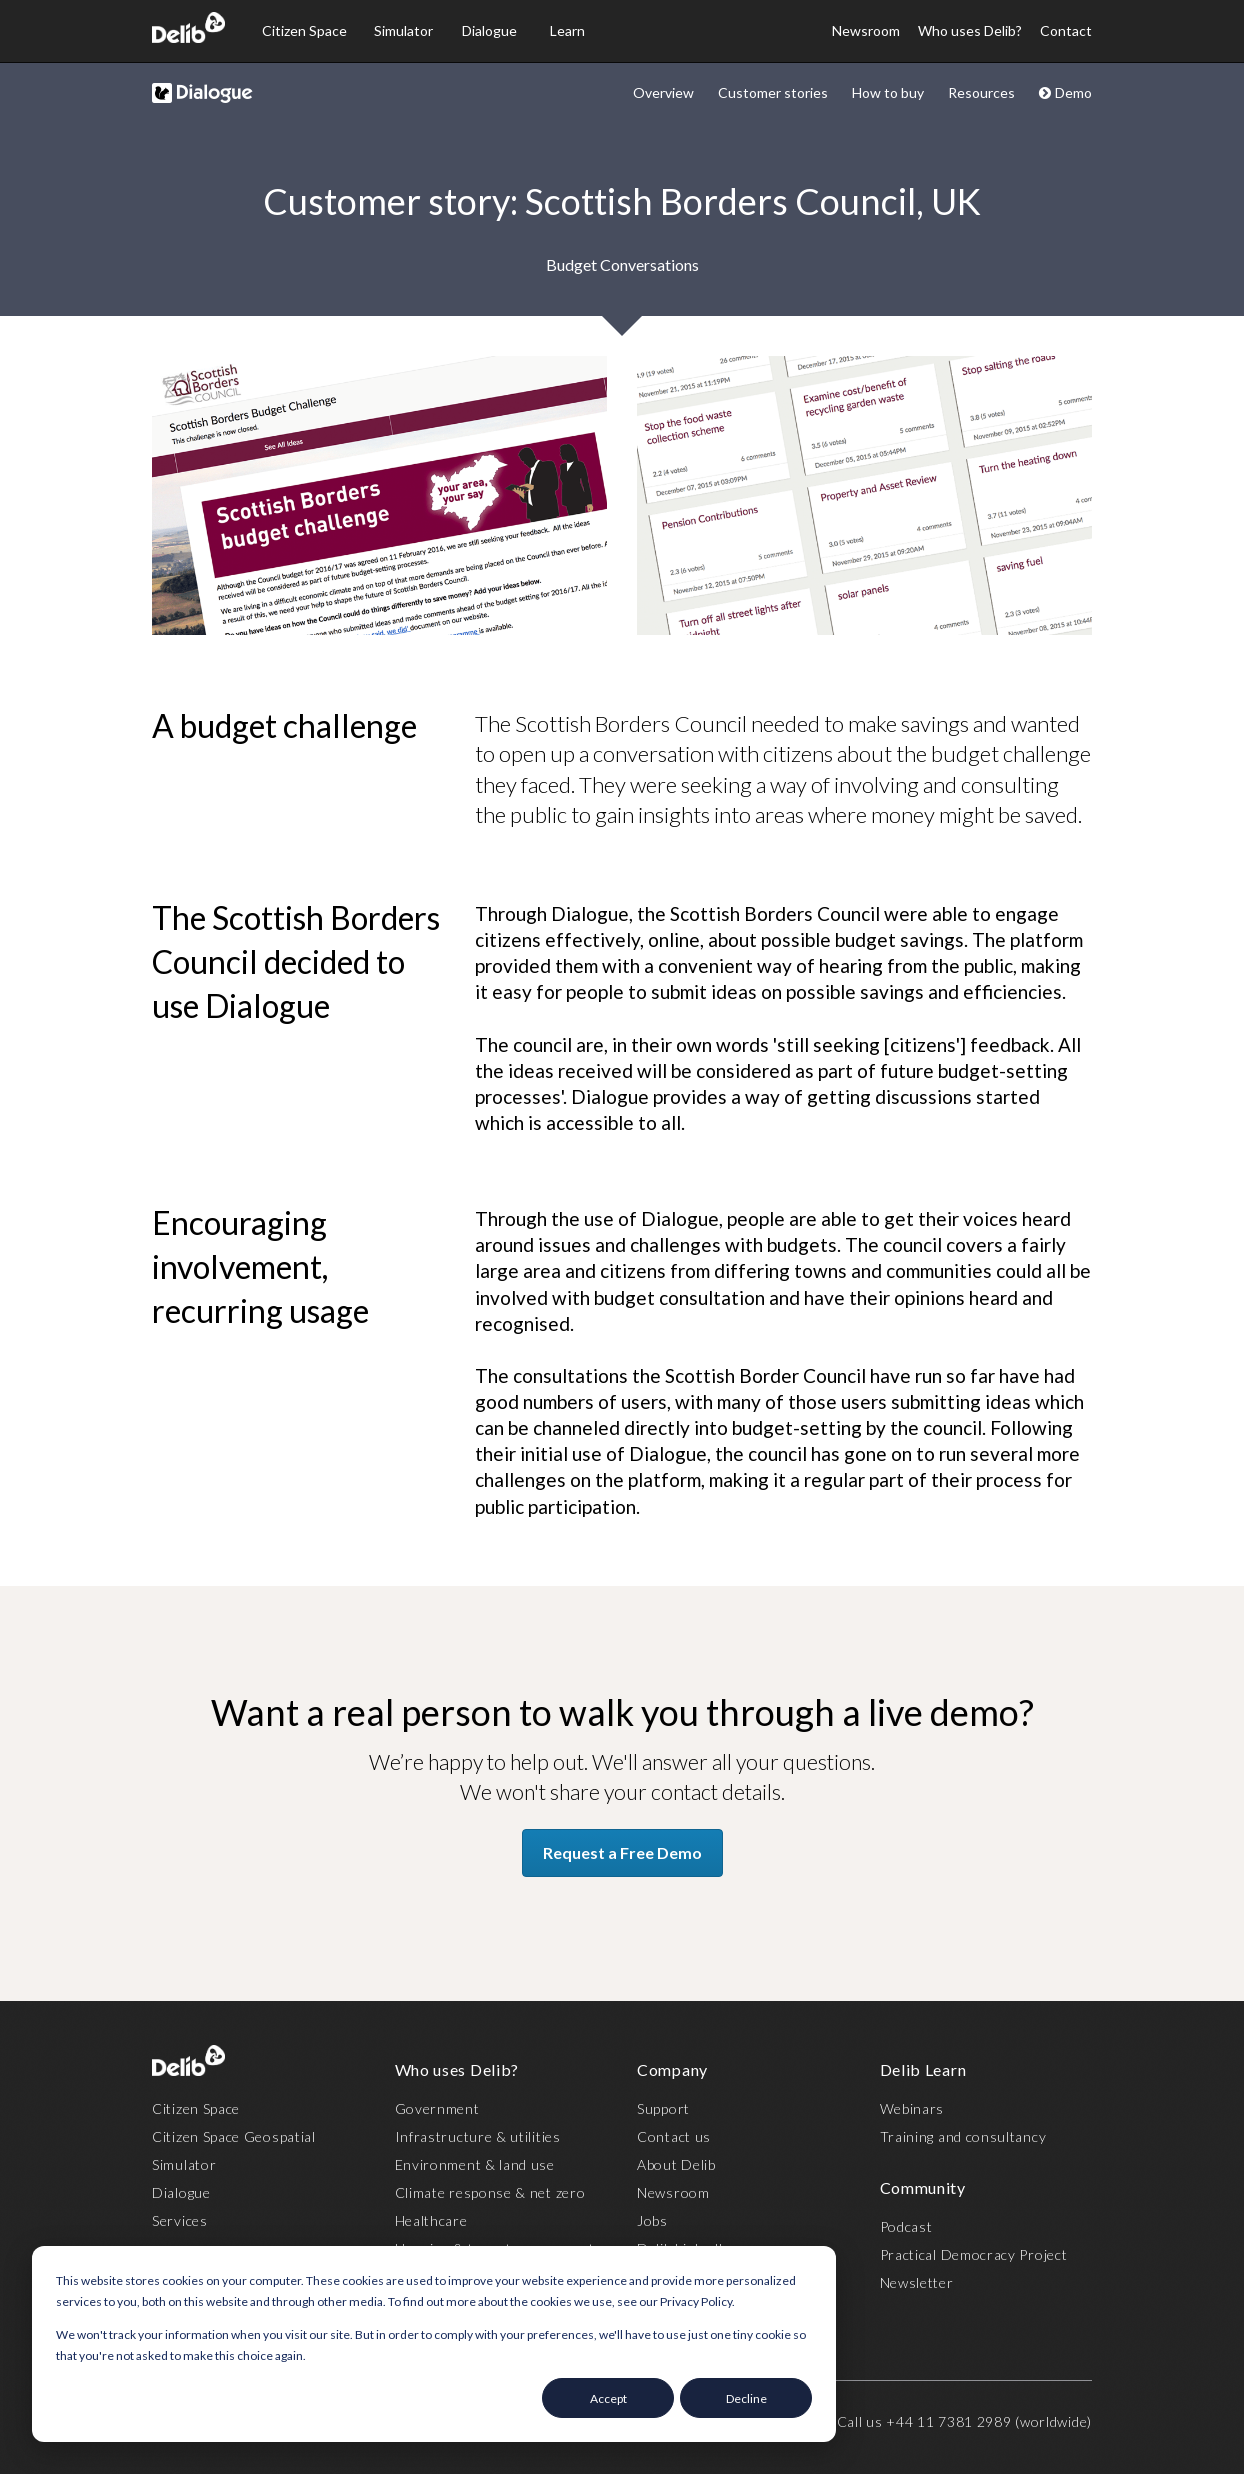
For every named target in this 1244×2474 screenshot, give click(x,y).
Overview (663, 92)
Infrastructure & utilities (478, 2136)
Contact (1066, 30)
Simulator (403, 30)
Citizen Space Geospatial (234, 2136)
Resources (981, 92)
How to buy (888, 92)
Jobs (652, 2220)
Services (180, 2220)
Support (663, 2108)
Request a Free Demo (622, 1852)
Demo (1065, 92)
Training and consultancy (963, 2136)
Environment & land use (475, 2164)
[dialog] (434, 2344)
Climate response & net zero (490, 2192)
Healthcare (431, 2220)
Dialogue (489, 30)
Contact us (674, 2136)
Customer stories (773, 92)
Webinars (912, 2108)
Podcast (906, 2226)
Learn (567, 30)
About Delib (676, 2164)
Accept (608, 2398)
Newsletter (917, 2282)
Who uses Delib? (970, 30)
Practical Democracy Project (974, 2254)
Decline (746, 2398)
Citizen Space (304, 30)
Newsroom (866, 30)
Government (437, 2108)
